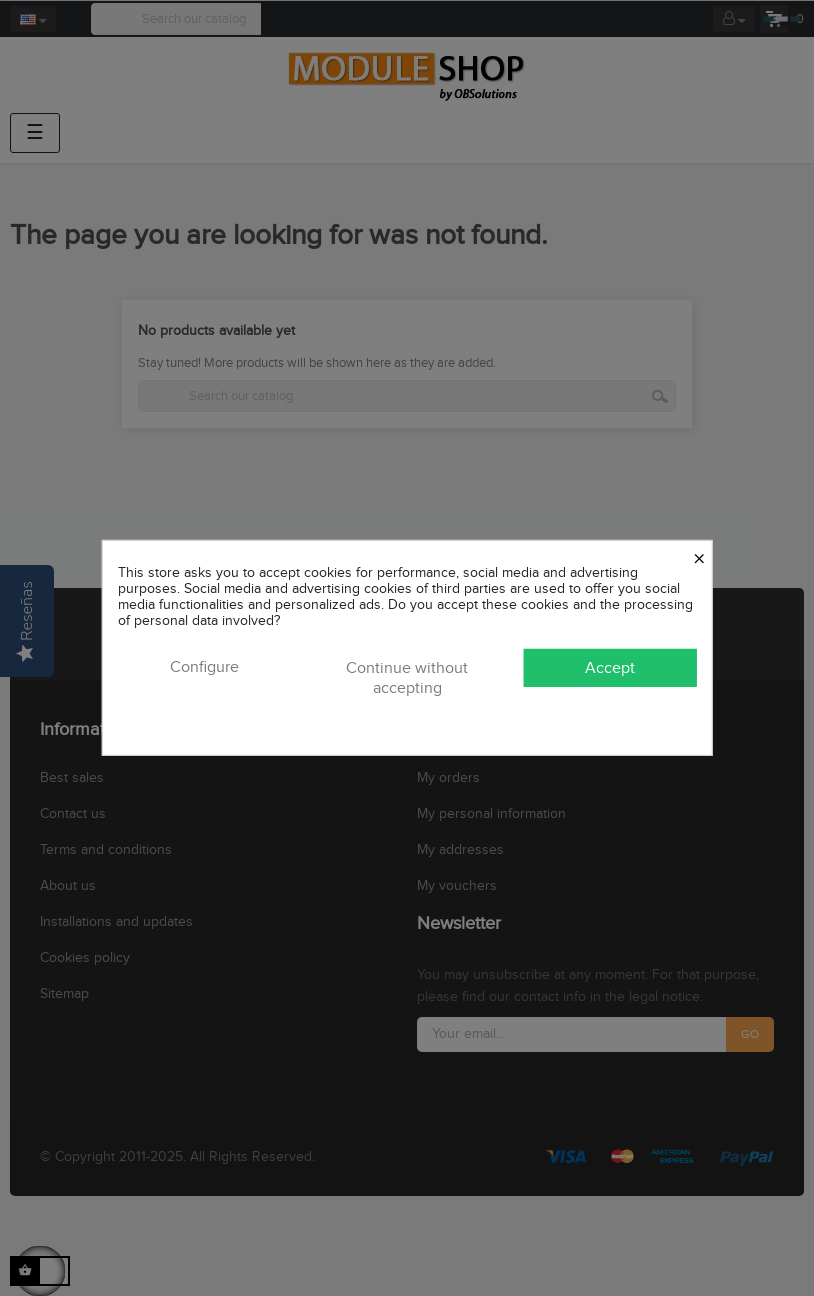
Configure (204, 667)
